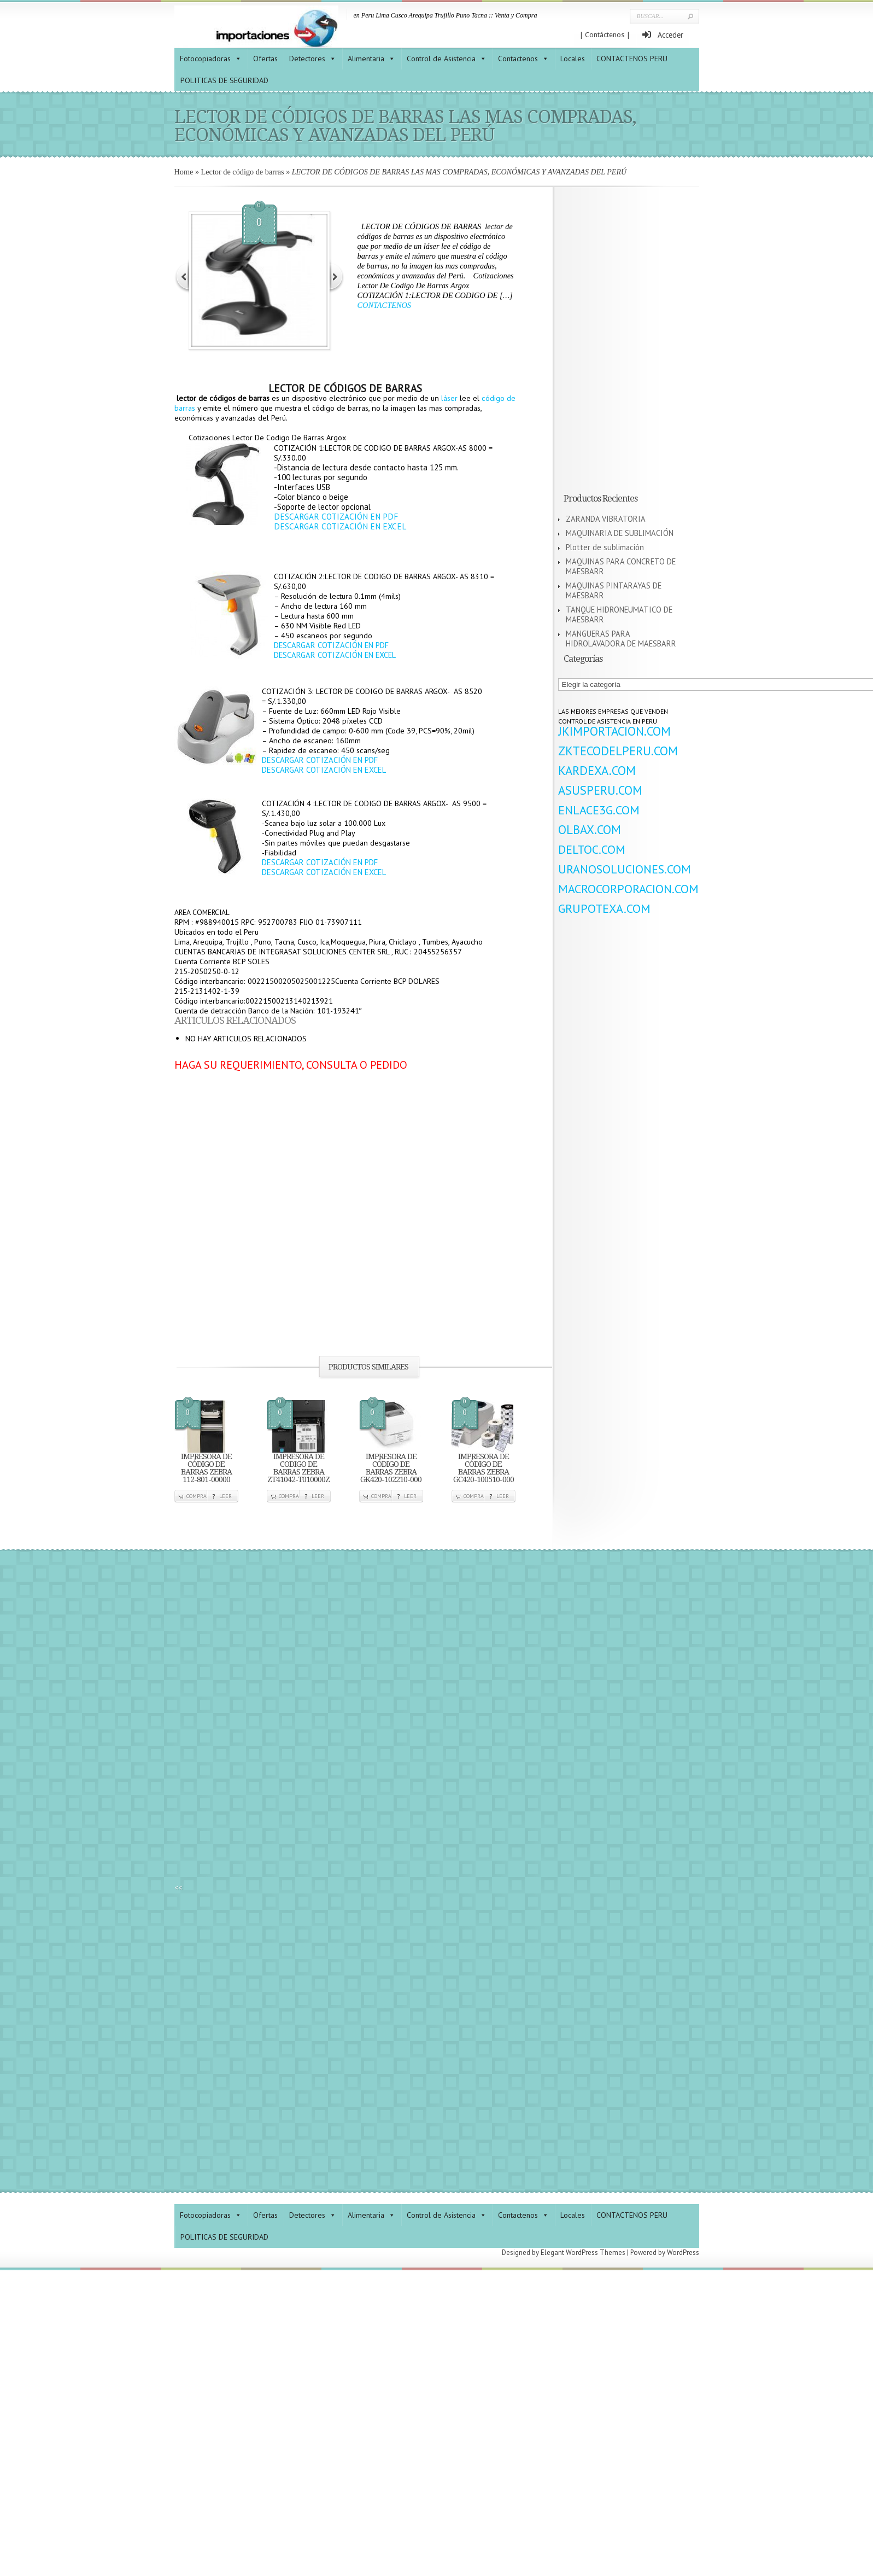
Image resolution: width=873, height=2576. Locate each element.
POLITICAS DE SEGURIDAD (224, 80)
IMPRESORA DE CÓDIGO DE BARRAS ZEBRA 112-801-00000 (206, 1468)
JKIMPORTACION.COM (614, 731)
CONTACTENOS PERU (631, 58)
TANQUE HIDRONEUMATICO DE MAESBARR (619, 614)
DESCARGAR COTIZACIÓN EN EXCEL (340, 526)
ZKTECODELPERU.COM (618, 751)
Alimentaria (366, 58)
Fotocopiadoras (205, 58)
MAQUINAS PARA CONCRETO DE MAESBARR (621, 566)
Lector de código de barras (242, 171)
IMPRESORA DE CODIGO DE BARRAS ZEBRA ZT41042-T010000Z (298, 1468)
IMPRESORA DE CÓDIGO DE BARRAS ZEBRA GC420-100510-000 (483, 1468)
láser (449, 398)
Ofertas (265, 58)
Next (336, 275)
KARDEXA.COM (597, 770)
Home (184, 171)
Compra (196, 1496)
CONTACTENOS (384, 305)
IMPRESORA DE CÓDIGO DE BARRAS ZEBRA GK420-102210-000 (390, 1468)
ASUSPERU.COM (600, 790)
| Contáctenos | (604, 35)
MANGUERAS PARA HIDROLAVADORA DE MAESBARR (621, 638)
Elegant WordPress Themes (583, 2252)
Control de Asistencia (441, 58)
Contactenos (518, 58)
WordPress (683, 2252)
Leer (225, 1496)
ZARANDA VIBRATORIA (606, 519)
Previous (182, 275)
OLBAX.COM (589, 829)
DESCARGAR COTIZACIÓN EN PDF (336, 516)
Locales (572, 58)
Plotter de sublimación (605, 547)
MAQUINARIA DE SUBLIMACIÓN (619, 533)
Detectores (307, 58)
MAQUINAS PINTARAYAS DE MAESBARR (613, 590)
